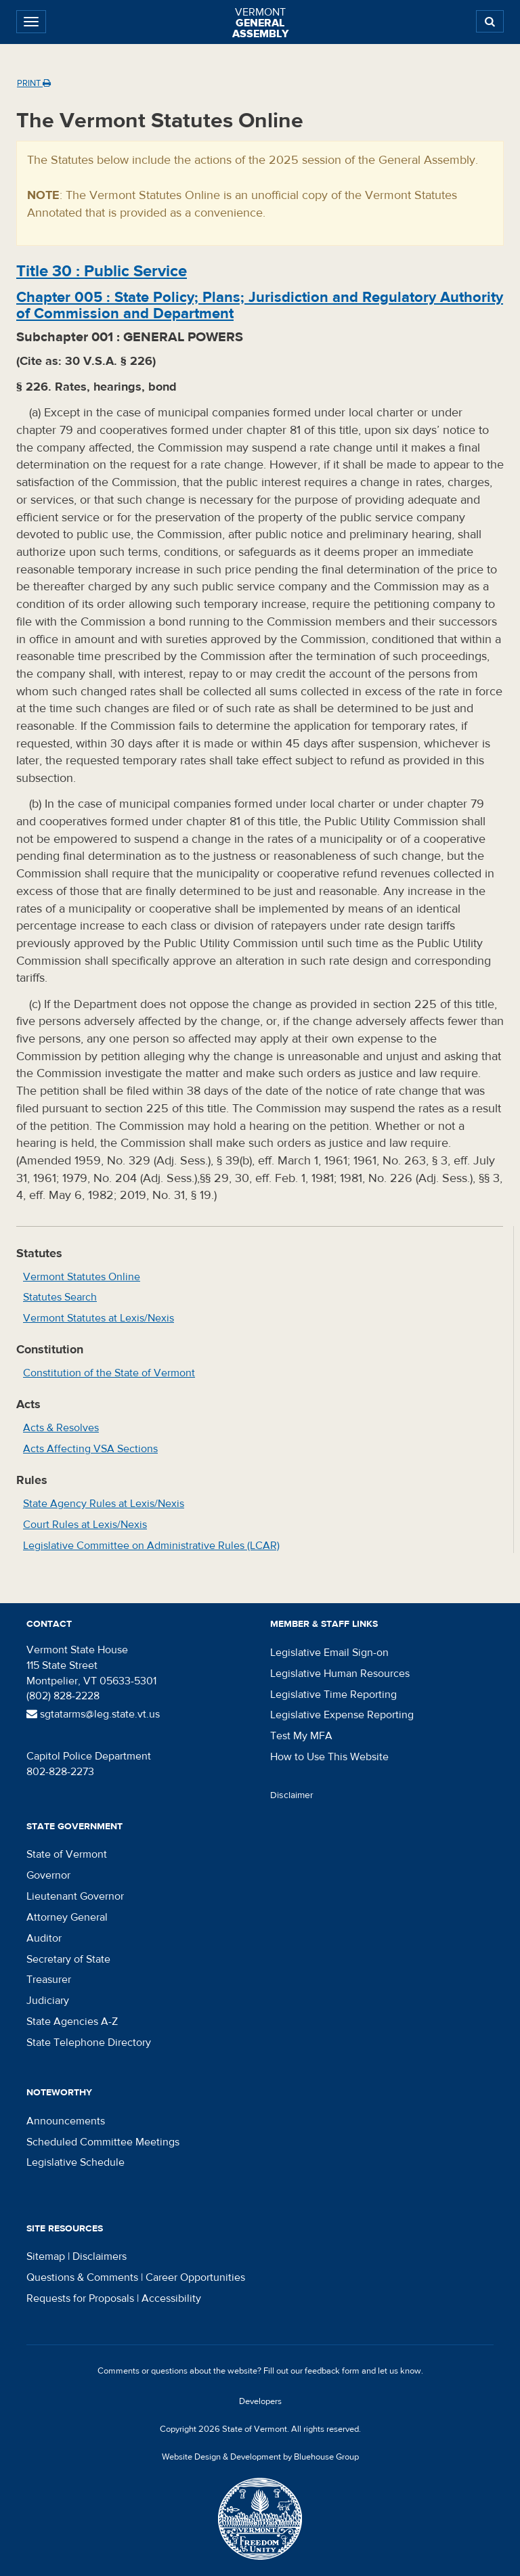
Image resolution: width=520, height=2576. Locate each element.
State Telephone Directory (88, 2042)
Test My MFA (301, 1736)
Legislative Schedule (75, 2162)
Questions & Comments (82, 2277)
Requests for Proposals (80, 2298)
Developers (260, 2401)
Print (34, 83)
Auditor (44, 1938)
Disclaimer (291, 1795)
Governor (48, 1875)
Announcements (65, 2121)
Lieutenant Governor (75, 1896)
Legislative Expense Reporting (342, 1715)
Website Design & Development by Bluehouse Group (260, 2456)
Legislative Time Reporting (333, 1694)
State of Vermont (66, 1854)
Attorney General (67, 1917)
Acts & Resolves (61, 1428)
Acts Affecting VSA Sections (90, 1449)
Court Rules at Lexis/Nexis (85, 1524)
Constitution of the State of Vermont (109, 1373)
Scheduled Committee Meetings (102, 2142)
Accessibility (171, 2298)
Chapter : (259, 305)
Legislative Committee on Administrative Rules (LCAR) (151, 1545)
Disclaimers (99, 2256)
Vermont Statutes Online (81, 1277)
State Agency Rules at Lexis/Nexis (103, 1503)
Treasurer (48, 1979)
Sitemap (45, 2256)
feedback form (332, 2370)
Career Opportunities (195, 2277)
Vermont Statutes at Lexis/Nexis (98, 1318)
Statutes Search (60, 1297)
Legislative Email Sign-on (329, 1652)
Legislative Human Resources (340, 1673)
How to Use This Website (329, 1757)
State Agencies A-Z (72, 2021)
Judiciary (47, 2000)
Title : (101, 271)
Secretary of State (68, 1959)
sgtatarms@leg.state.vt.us (93, 1714)
